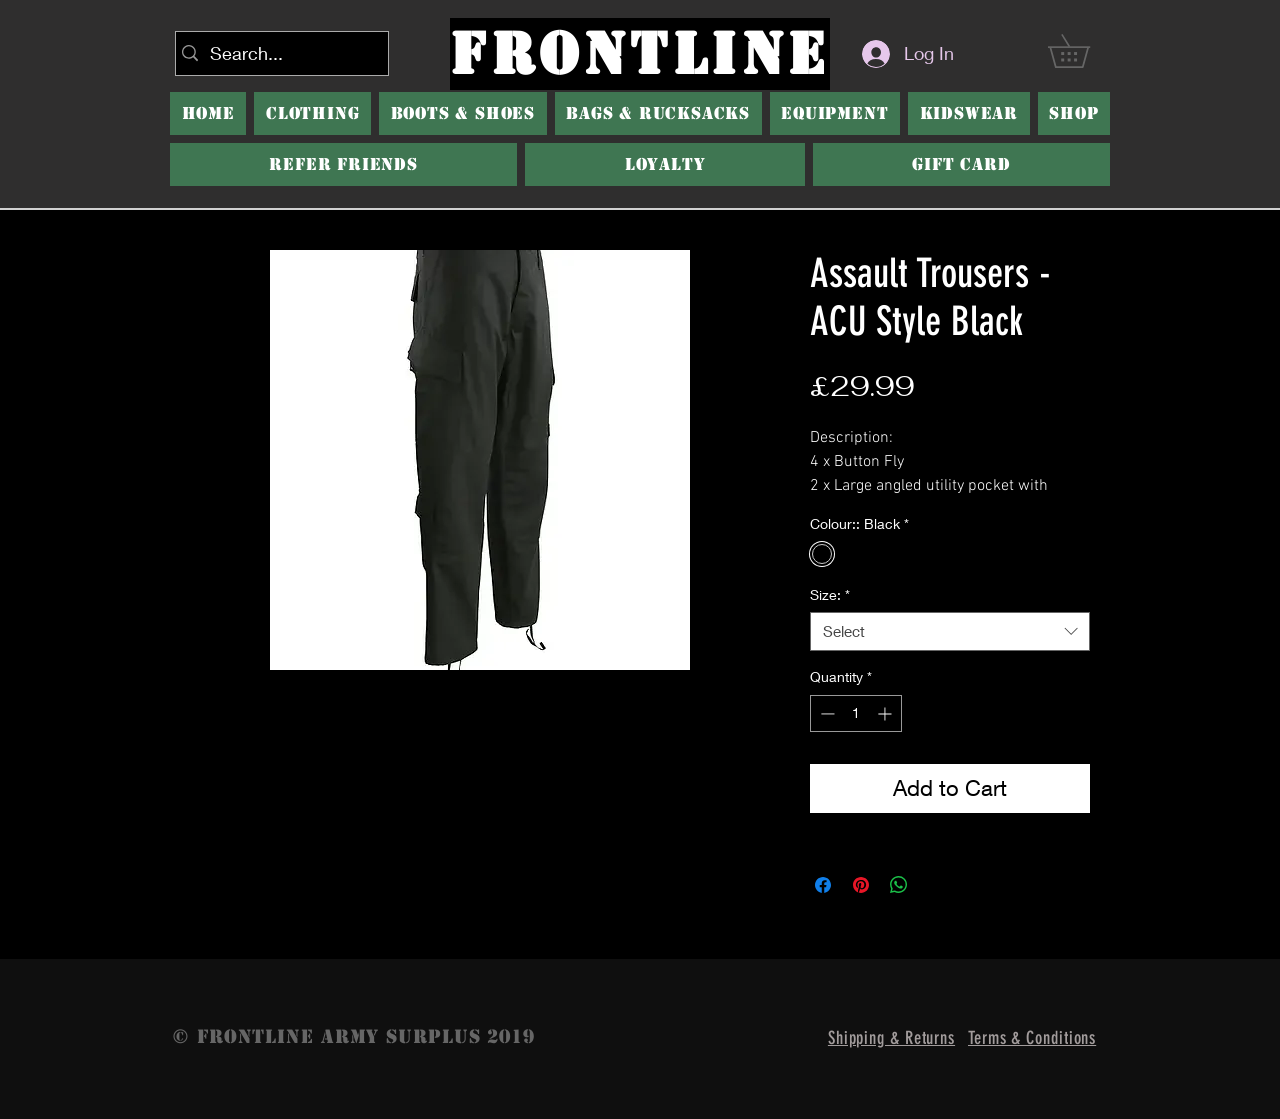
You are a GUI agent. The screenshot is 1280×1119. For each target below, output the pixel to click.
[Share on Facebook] (823, 885)
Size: (830, 594)
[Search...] (278, 53)
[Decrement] (825, 713)
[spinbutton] (856, 713)
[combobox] (950, 631)
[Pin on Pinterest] (861, 885)
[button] (463, 113)
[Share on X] (937, 885)
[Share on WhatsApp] (899, 885)
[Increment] (886, 713)
